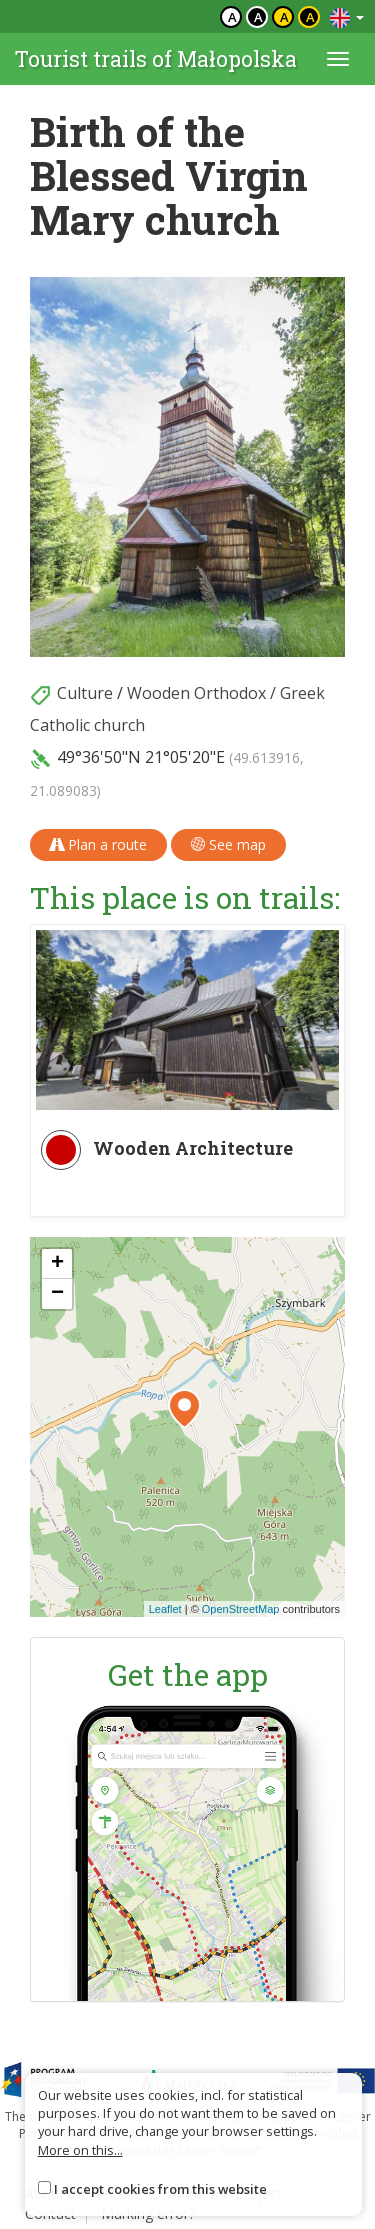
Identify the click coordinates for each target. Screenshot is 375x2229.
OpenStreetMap (241, 1609)
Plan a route (98, 844)
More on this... (80, 2150)
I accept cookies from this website (160, 2189)
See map (228, 844)
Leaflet (165, 1609)
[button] (184, 1409)
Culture (85, 693)
